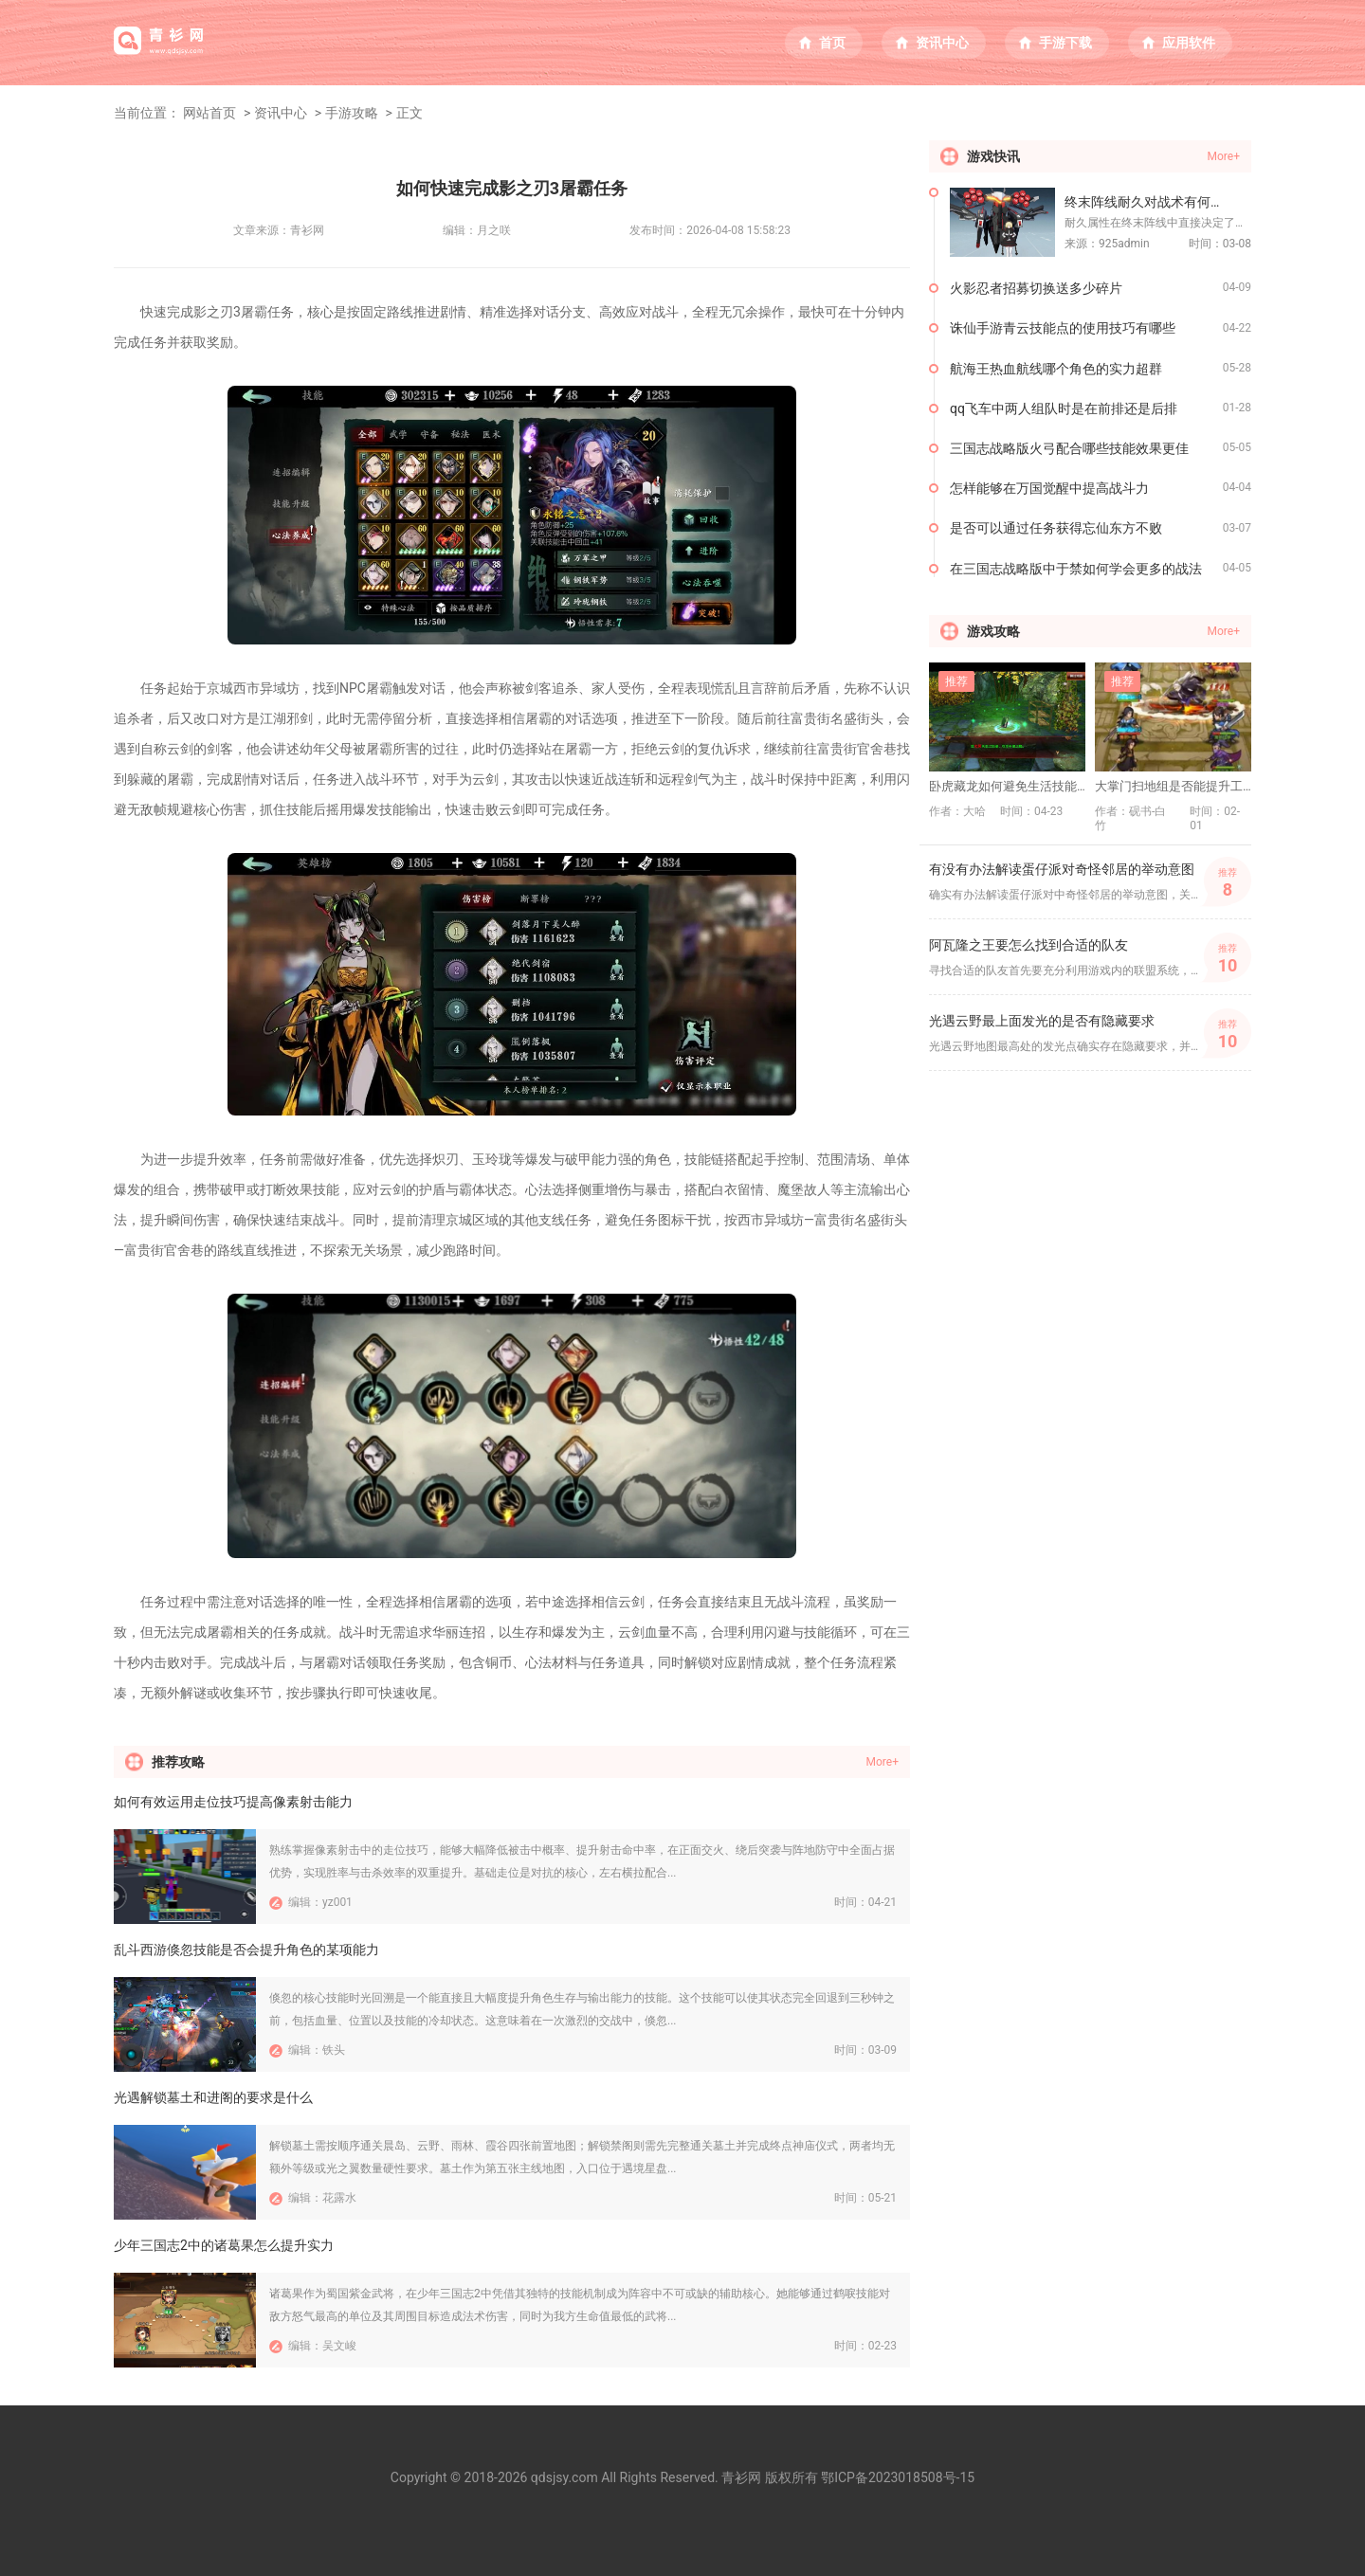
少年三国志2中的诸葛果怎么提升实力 (224, 2245)
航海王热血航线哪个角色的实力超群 (1056, 368)
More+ (882, 1762)
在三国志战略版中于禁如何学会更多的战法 (1076, 568)
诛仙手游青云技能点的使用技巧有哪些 (1062, 328)
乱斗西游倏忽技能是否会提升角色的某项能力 (246, 1949)
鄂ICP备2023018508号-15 (897, 2477)
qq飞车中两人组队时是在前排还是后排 (1063, 408)
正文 (409, 112)
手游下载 (1065, 42)
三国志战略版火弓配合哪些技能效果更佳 (1069, 448)
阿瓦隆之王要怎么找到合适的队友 (1028, 944)
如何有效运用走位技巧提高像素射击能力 (233, 1801)
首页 (832, 42)
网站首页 (209, 112)
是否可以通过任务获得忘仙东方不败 (1056, 527)
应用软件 (1188, 42)
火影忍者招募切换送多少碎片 (1036, 288)
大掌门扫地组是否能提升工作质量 (1173, 786)
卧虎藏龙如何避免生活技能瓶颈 (1007, 786)
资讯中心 (942, 42)
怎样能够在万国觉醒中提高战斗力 (1049, 488)
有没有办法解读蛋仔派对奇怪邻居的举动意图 (1061, 869)
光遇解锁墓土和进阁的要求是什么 (213, 2097)
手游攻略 (351, 112)
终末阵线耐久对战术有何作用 (1151, 201)
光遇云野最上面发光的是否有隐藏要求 (1042, 1020)
